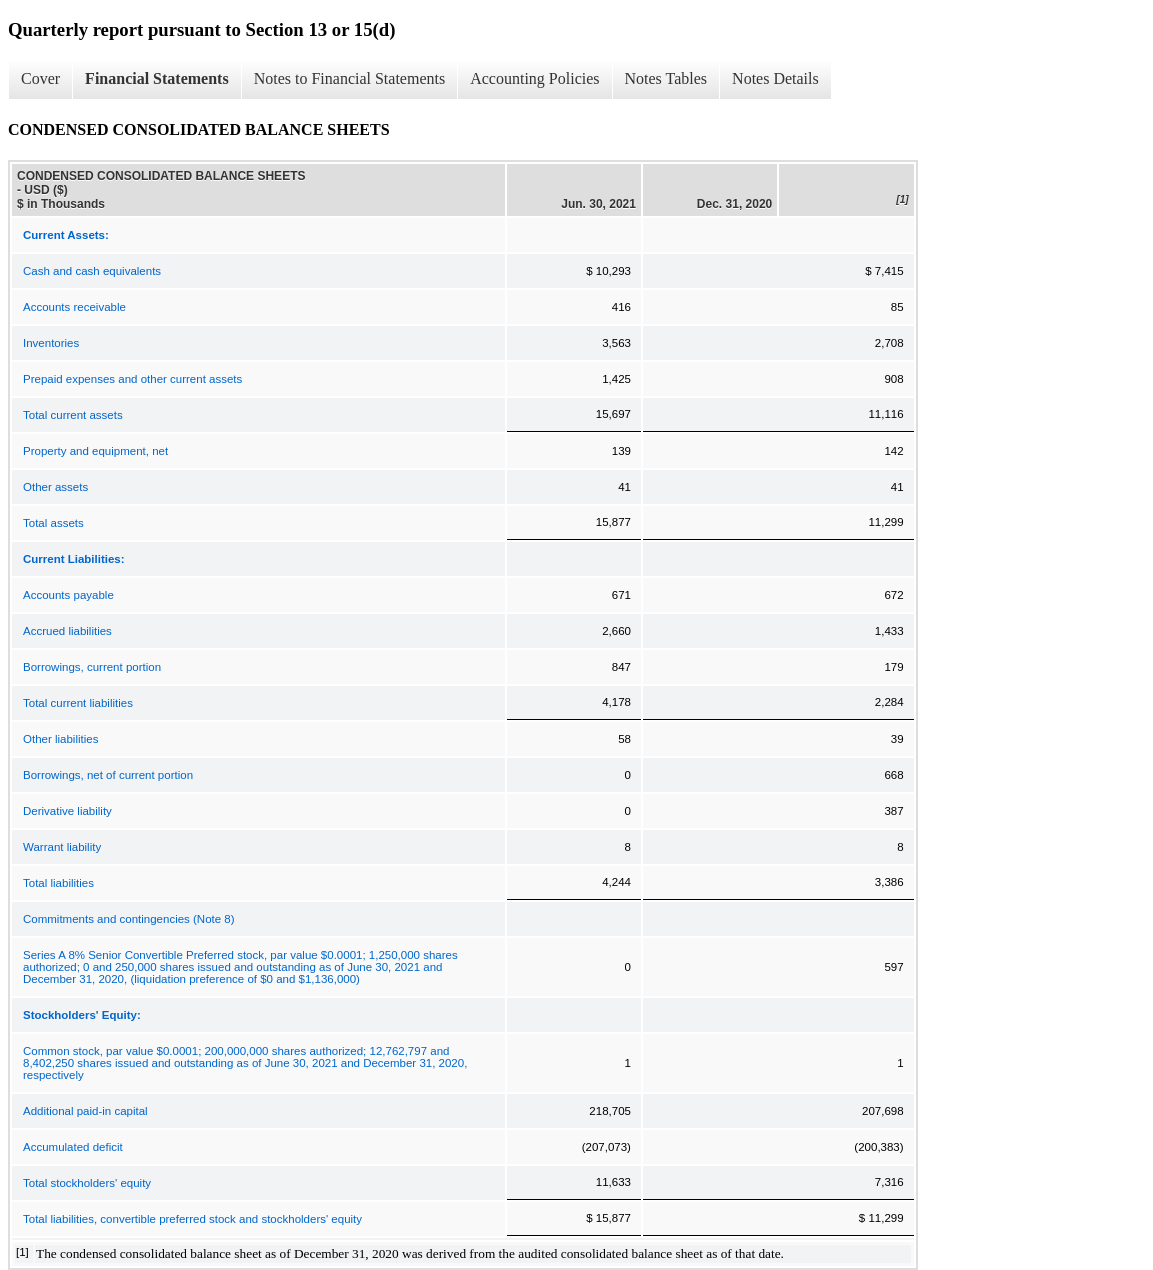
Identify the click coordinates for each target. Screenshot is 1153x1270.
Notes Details (775, 78)
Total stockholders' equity (87, 1183)
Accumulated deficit (73, 1147)
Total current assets (73, 415)
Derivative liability (67, 811)
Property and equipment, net (95, 451)
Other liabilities (60, 739)
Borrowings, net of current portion (108, 775)
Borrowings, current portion (92, 667)
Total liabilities (58, 883)
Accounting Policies (534, 78)
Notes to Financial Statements (350, 78)
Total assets (53, 523)
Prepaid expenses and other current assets (132, 379)
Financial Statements (157, 78)
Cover (40, 78)
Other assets (55, 487)
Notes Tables (666, 78)
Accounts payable (68, 595)
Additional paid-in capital (85, 1111)
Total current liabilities (78, 703)
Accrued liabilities (67, 631)
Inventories (51, 343)
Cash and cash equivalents (92, 271)
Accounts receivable (74, 307)
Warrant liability (62, 847)
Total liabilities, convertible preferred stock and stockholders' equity (192, 1219)
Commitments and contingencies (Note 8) (129, 919)
